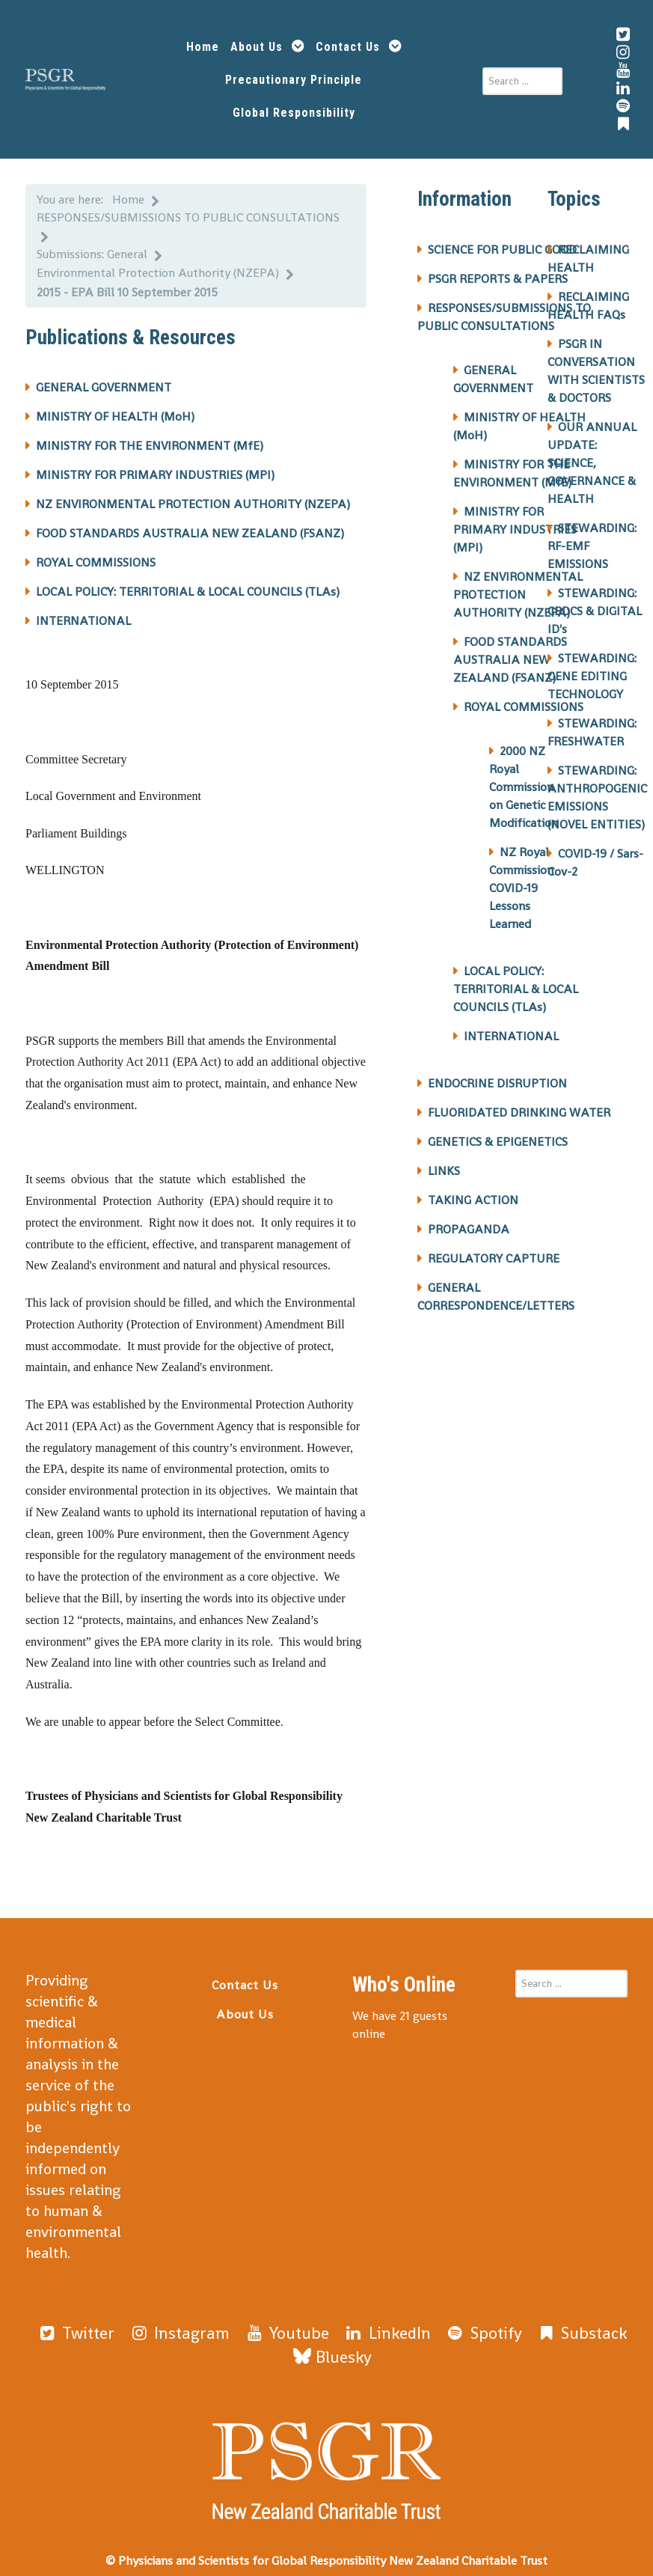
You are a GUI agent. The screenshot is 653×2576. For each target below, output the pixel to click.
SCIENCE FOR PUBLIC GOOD (502, 240)
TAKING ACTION (473, 1191)
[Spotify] (420, 2323)
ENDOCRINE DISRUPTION (497, 1074)
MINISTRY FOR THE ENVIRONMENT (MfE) (149, 437)
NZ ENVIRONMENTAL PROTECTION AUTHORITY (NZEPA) (193, 495)
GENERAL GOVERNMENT (103, 378)
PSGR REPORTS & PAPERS (498, 270)
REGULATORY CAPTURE (494, 1249)
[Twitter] (71, 2323)
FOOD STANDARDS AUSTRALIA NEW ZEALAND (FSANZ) (190, 524)
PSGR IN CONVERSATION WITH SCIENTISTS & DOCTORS (596, 362)
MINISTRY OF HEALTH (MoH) (115, 407)
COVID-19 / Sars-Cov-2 (595, 853)
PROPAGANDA (468, 1220)
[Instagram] (160, 2323)
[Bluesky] (591, 2323)
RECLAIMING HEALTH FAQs (588, 297)
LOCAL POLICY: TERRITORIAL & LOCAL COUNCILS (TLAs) (188, 582)
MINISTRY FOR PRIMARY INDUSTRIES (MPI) (155, 466)
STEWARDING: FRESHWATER (592, 723)
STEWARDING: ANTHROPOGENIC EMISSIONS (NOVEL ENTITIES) (597, 788)
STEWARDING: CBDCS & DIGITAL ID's (595, 602)
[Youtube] (250, 2323)
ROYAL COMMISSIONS (96, 553)
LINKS (444, 1162)
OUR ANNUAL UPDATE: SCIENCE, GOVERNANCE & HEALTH (592, 454)
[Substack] (505, 2323)
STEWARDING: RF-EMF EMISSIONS (592, 537)
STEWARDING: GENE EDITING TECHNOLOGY (592, 667)
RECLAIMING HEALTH (588, 249)
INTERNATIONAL (83, 612)
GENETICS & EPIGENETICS (498, 1133)
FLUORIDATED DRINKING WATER (519, 1103)
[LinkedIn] (337, 2323)
